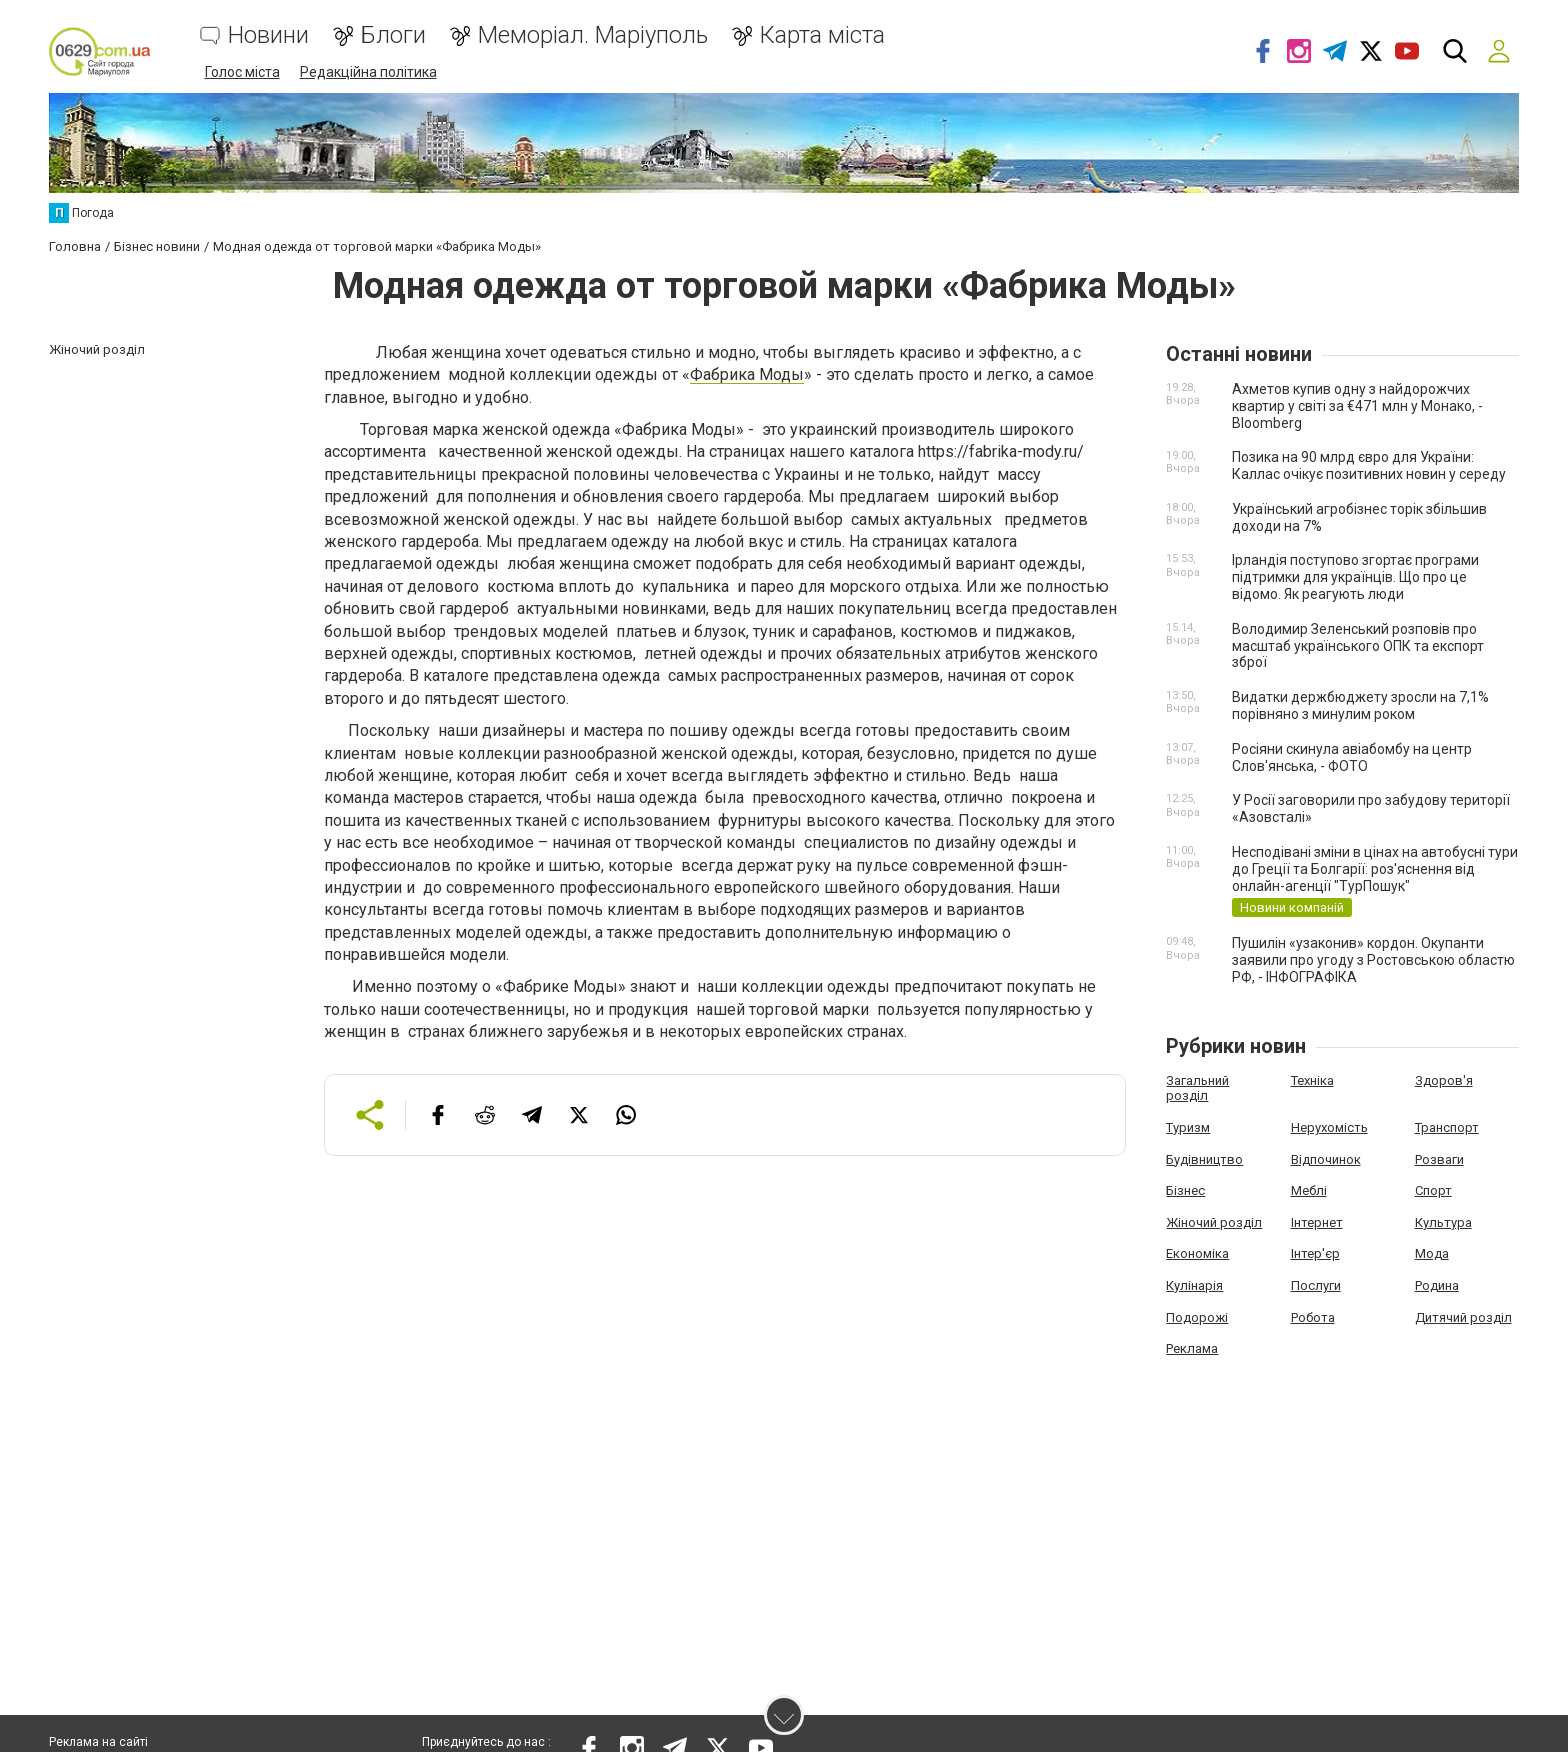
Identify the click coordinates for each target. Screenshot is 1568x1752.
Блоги (393, 35)
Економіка (1197, 1253)
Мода (1432, 1253)
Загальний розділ (1197, 1088)
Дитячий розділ (1463, 1316)
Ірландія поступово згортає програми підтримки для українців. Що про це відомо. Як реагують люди (1355, 577)
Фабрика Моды (747, 374)
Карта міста (822, 35)
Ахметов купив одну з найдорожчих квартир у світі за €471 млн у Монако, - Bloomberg (1357, 406)
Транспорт (1447, 1127)
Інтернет (1317, 1221)
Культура (1443, 1221)
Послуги (1316, 1285)
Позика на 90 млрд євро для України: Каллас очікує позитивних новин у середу (1369, 465)
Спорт (1433, 1190)
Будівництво (1204, 1158)
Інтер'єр (1315, 1253)
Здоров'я (1444, 1080)
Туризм (1188, 1127)
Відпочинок (1326, 1158)
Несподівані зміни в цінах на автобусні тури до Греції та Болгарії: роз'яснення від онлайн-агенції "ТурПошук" (1375, 869)
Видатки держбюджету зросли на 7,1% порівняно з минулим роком (1360, 705)
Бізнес (1185, 1190)
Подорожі (1197, 1316)
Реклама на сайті (98, 1742)
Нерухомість (1329, 1127)
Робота (1313, 1316)
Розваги (1439, 1158)
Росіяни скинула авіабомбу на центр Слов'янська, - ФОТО (1352, 757)
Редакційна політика (368, 72)
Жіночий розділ (1214, 1221)
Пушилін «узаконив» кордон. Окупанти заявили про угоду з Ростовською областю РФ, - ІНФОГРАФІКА (1373, 960)
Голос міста (242, 72)
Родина (1437, 1285)
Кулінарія (1194, 1285)
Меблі (1309, 1190)
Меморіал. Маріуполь (593, 35)
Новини (268, 35)
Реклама (1192, 1348)
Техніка (1312, 1080)
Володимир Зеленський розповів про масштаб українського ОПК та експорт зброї (1358, 646)
